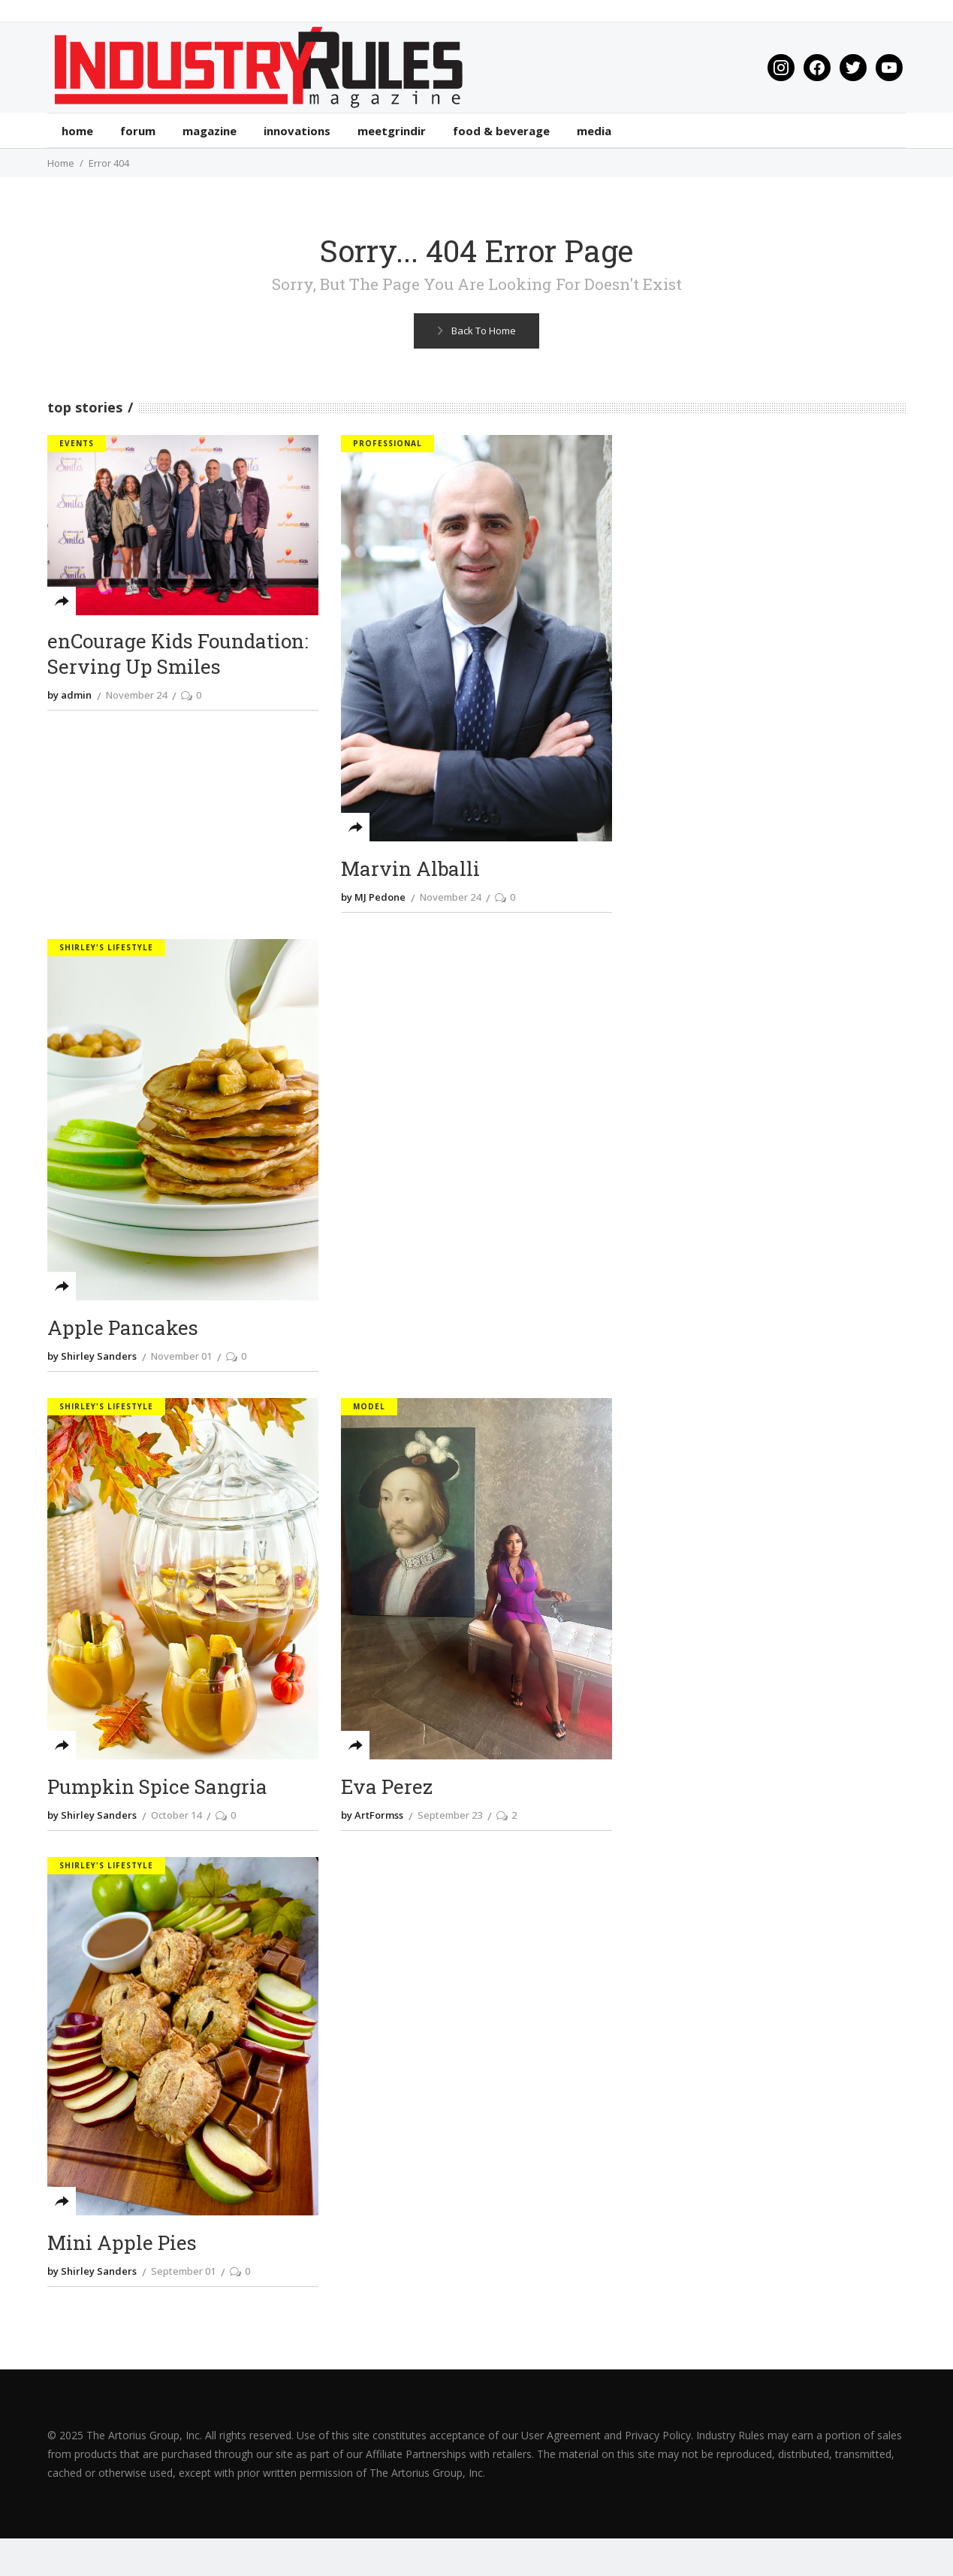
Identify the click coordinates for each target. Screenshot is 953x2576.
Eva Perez (387, 1786)
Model (369, 1406)
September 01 (183, 2271)
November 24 (136, 695)
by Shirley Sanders (92, 1356)
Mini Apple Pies (122, 2242)
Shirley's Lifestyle (106, 947)
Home (60, 163)
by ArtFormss (372, 1815)
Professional (387, 443)
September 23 (450, 1815)
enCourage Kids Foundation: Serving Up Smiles (177, 654)
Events (76, 443)
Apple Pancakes (122, 1327)
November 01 (181, 1356)
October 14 (176, 1815)
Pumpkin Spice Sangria (157, 1786)
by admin (69, 695)
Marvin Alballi (410, 868)
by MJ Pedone (373, 897)
